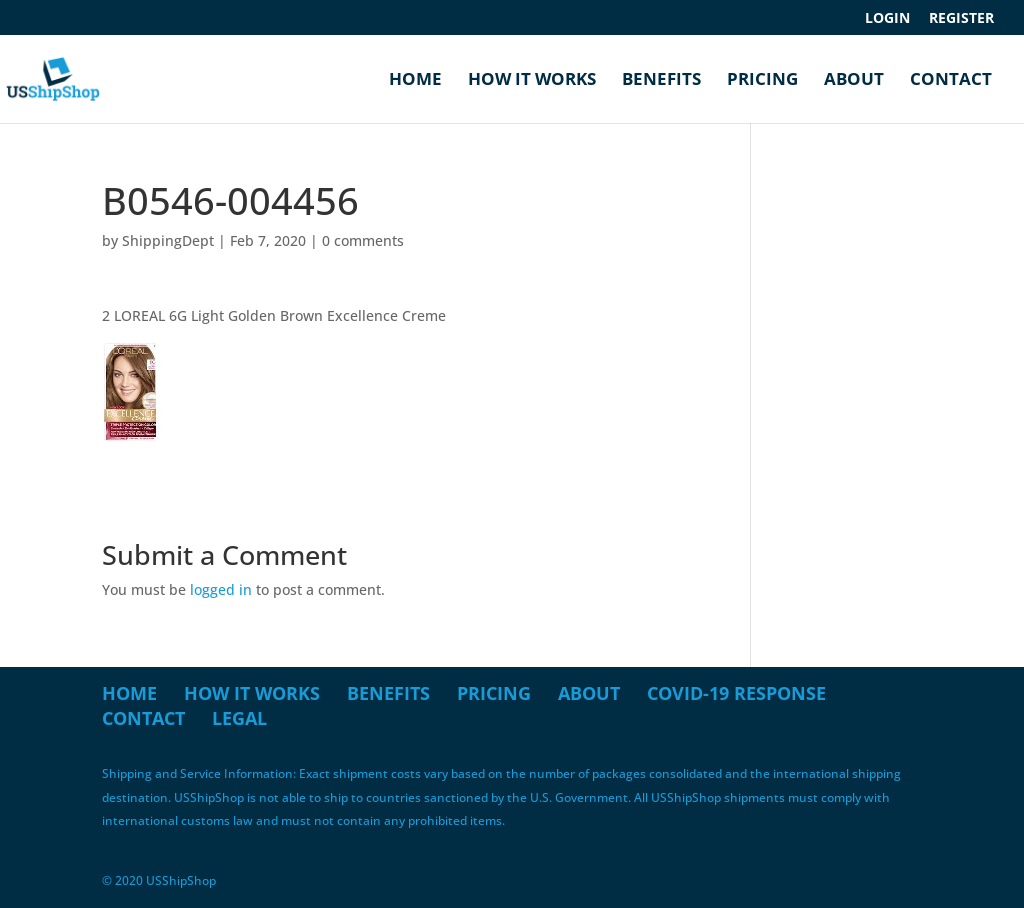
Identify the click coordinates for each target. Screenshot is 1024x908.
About (854, 81)
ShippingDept (168, 240)
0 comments (363, 240)
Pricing (762, 81)
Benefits (661, 81)
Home (415, 81)
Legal (239, 718)
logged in (221, 589)
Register (961, 19)
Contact (951, 81)
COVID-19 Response (736, 693)
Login (887, 19)
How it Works (532, 81)
